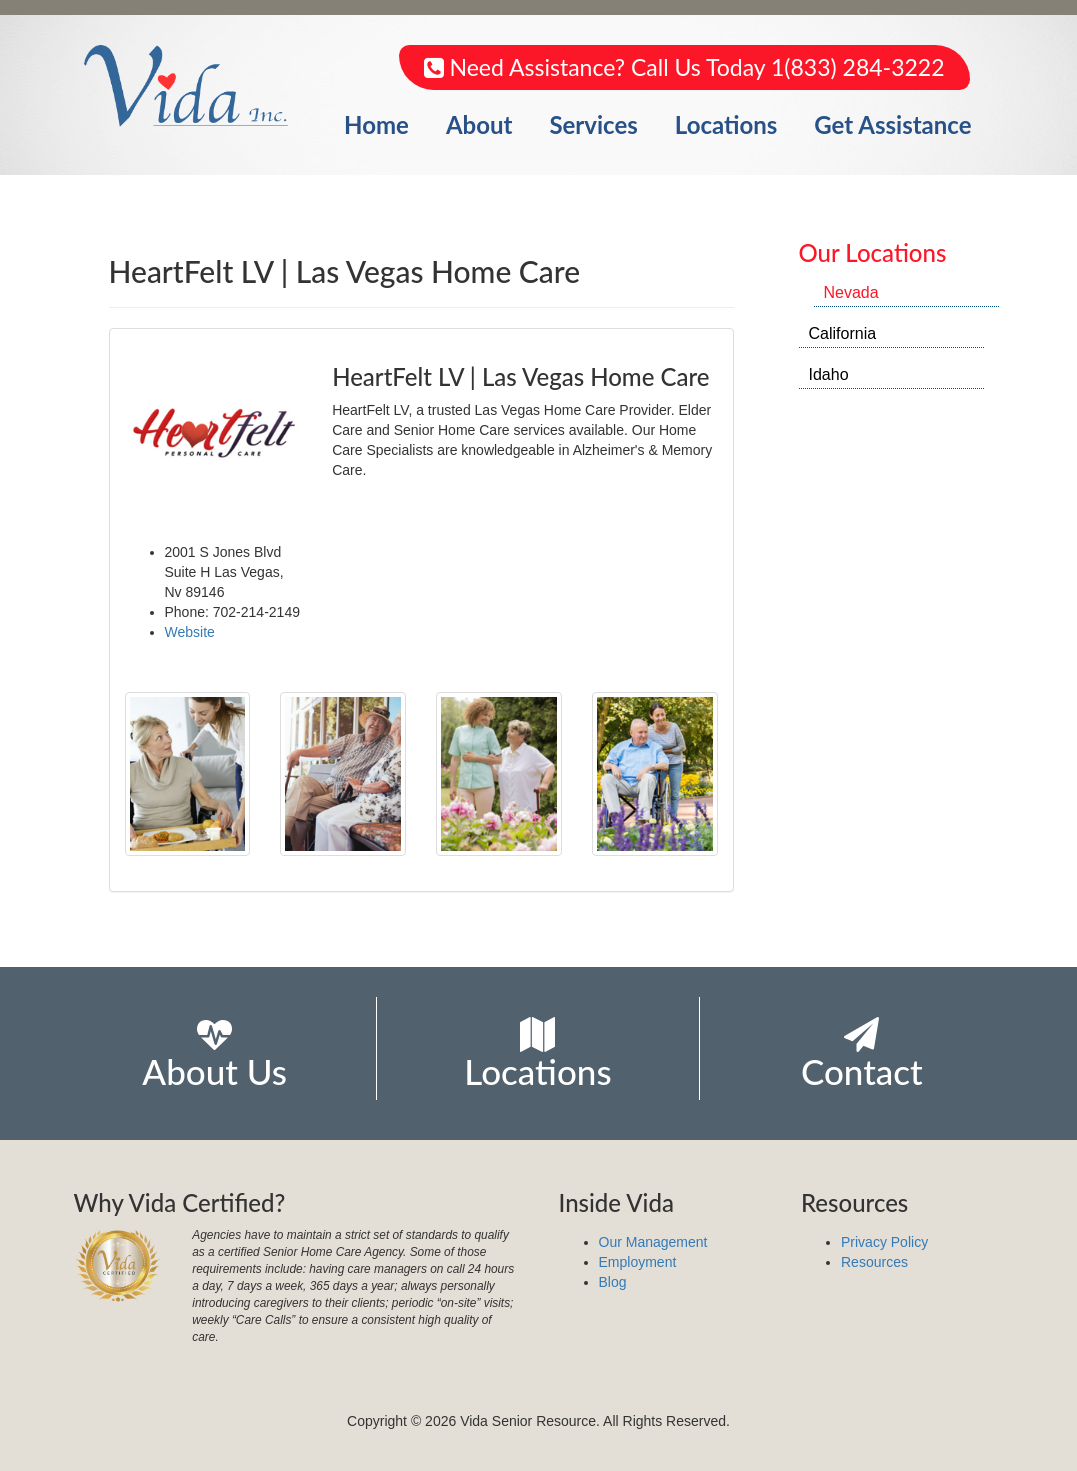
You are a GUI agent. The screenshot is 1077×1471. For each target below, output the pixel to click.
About (479, 124)
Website (190, 632)
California (843, 333)
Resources (874, 1262)
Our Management (653, 1242)
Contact (862, 1054)
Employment (638, 1262)
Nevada (851, 292)
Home (376, 124)
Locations (726, 124)
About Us (214, 1054)
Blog (613, 1282)
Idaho (829, 374)
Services (593, 124)
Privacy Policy (884, 1242)
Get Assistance (892, 124)
